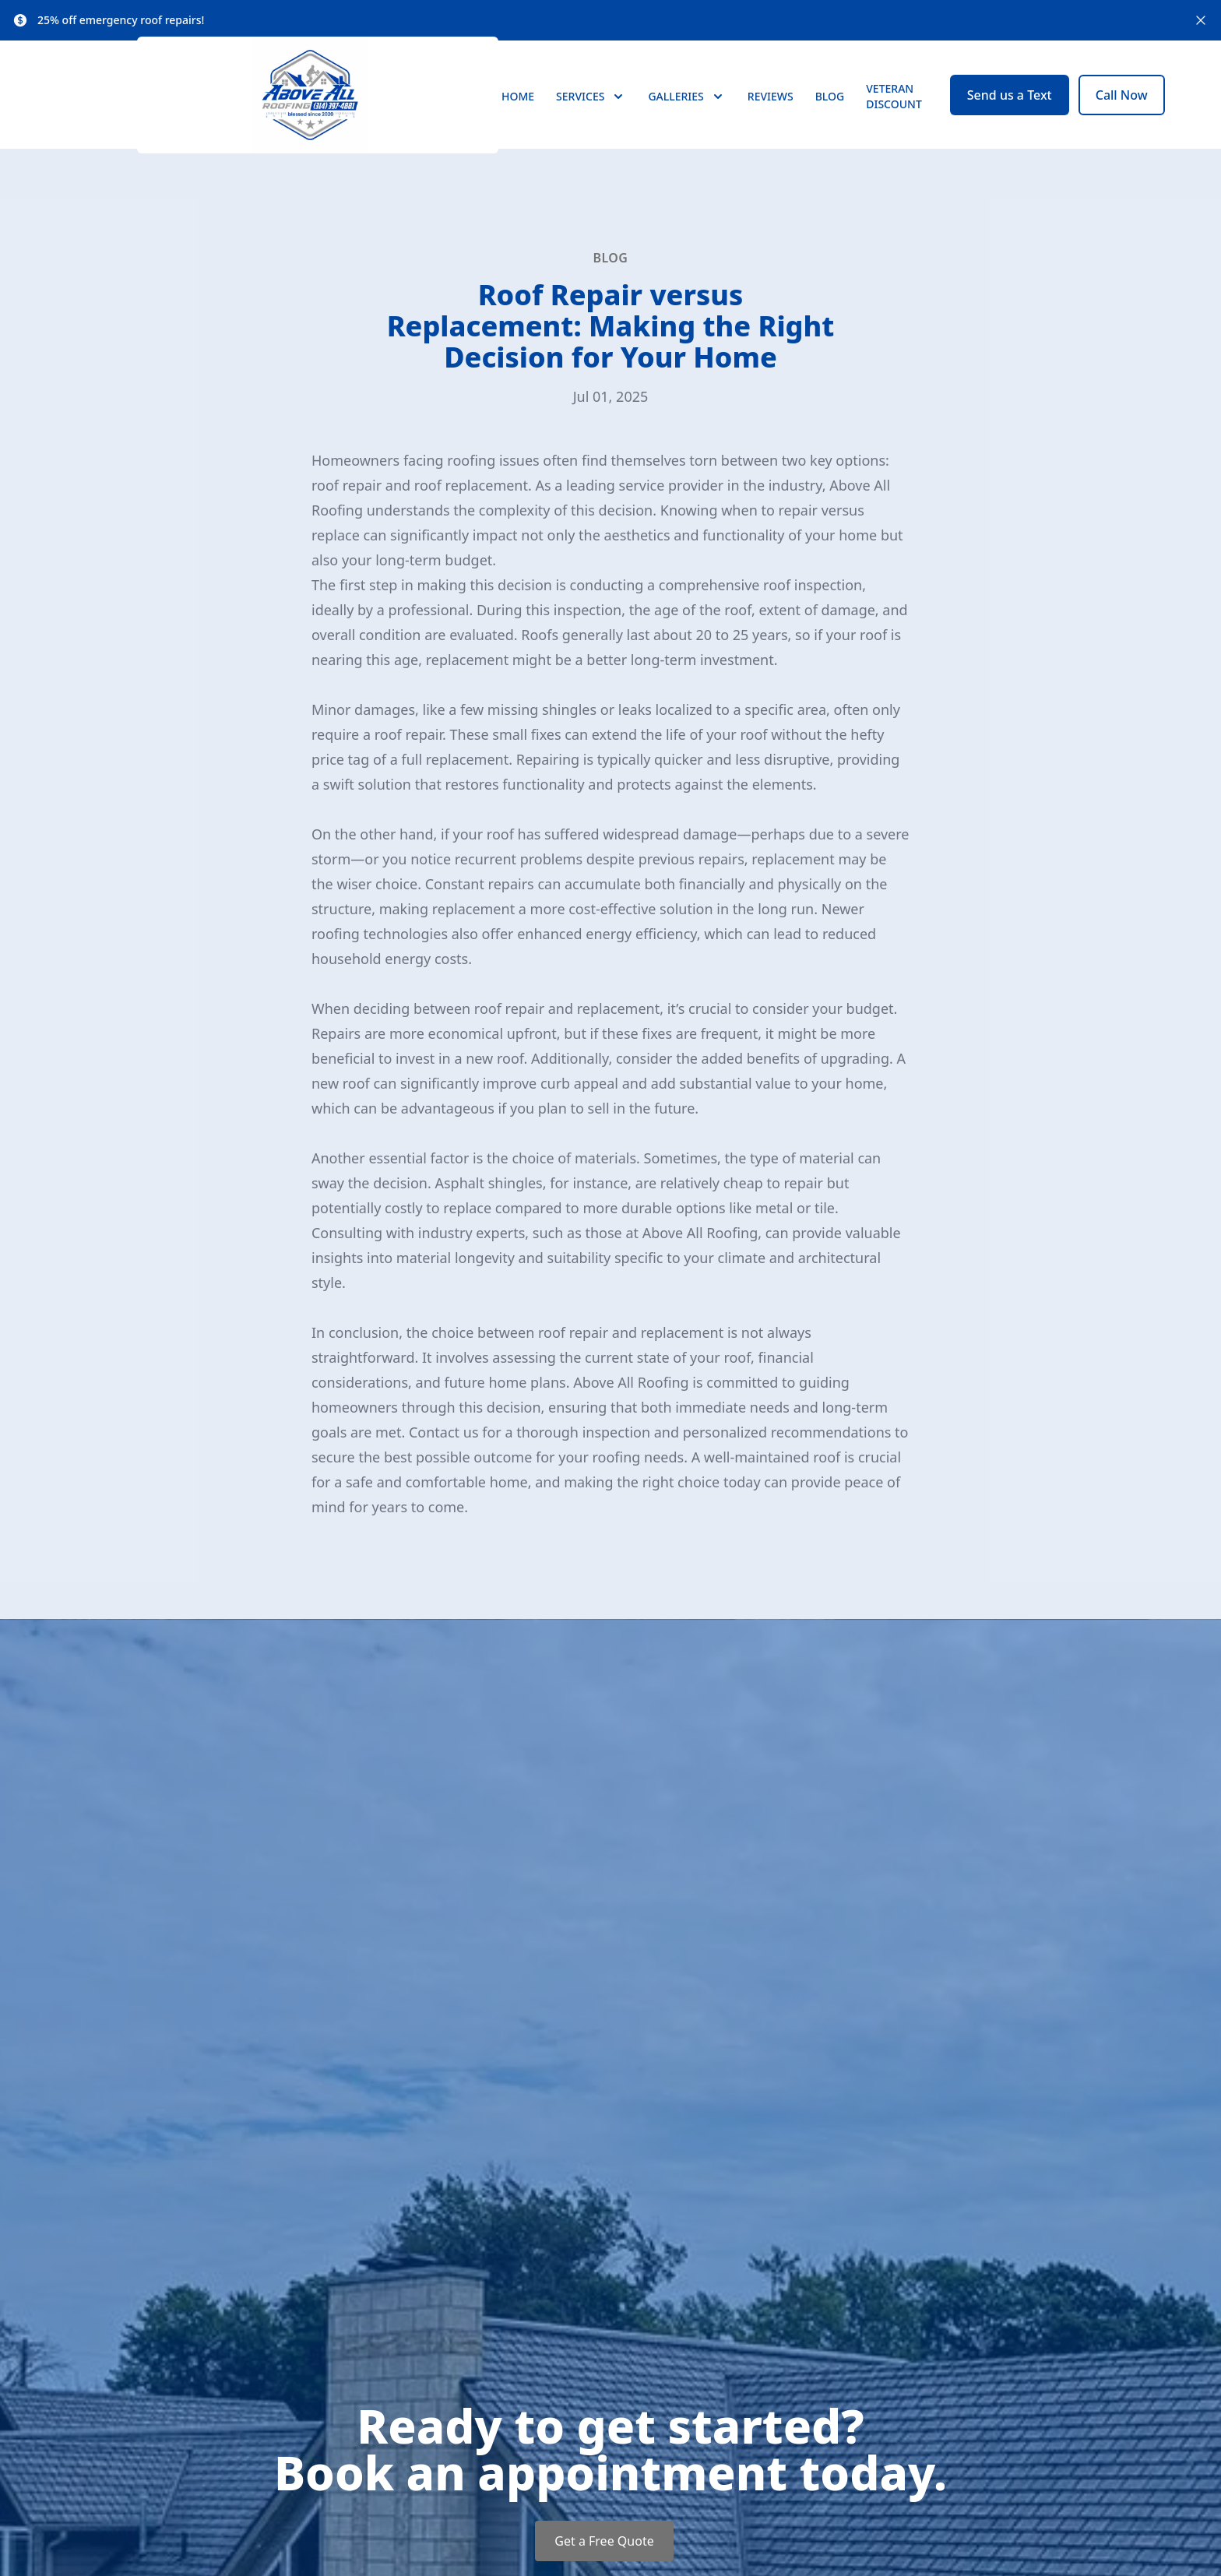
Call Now (1122, 109)
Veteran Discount (894, 110)
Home (517, 110)
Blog (830, 110)
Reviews (770, 110)
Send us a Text (1009, 109)
